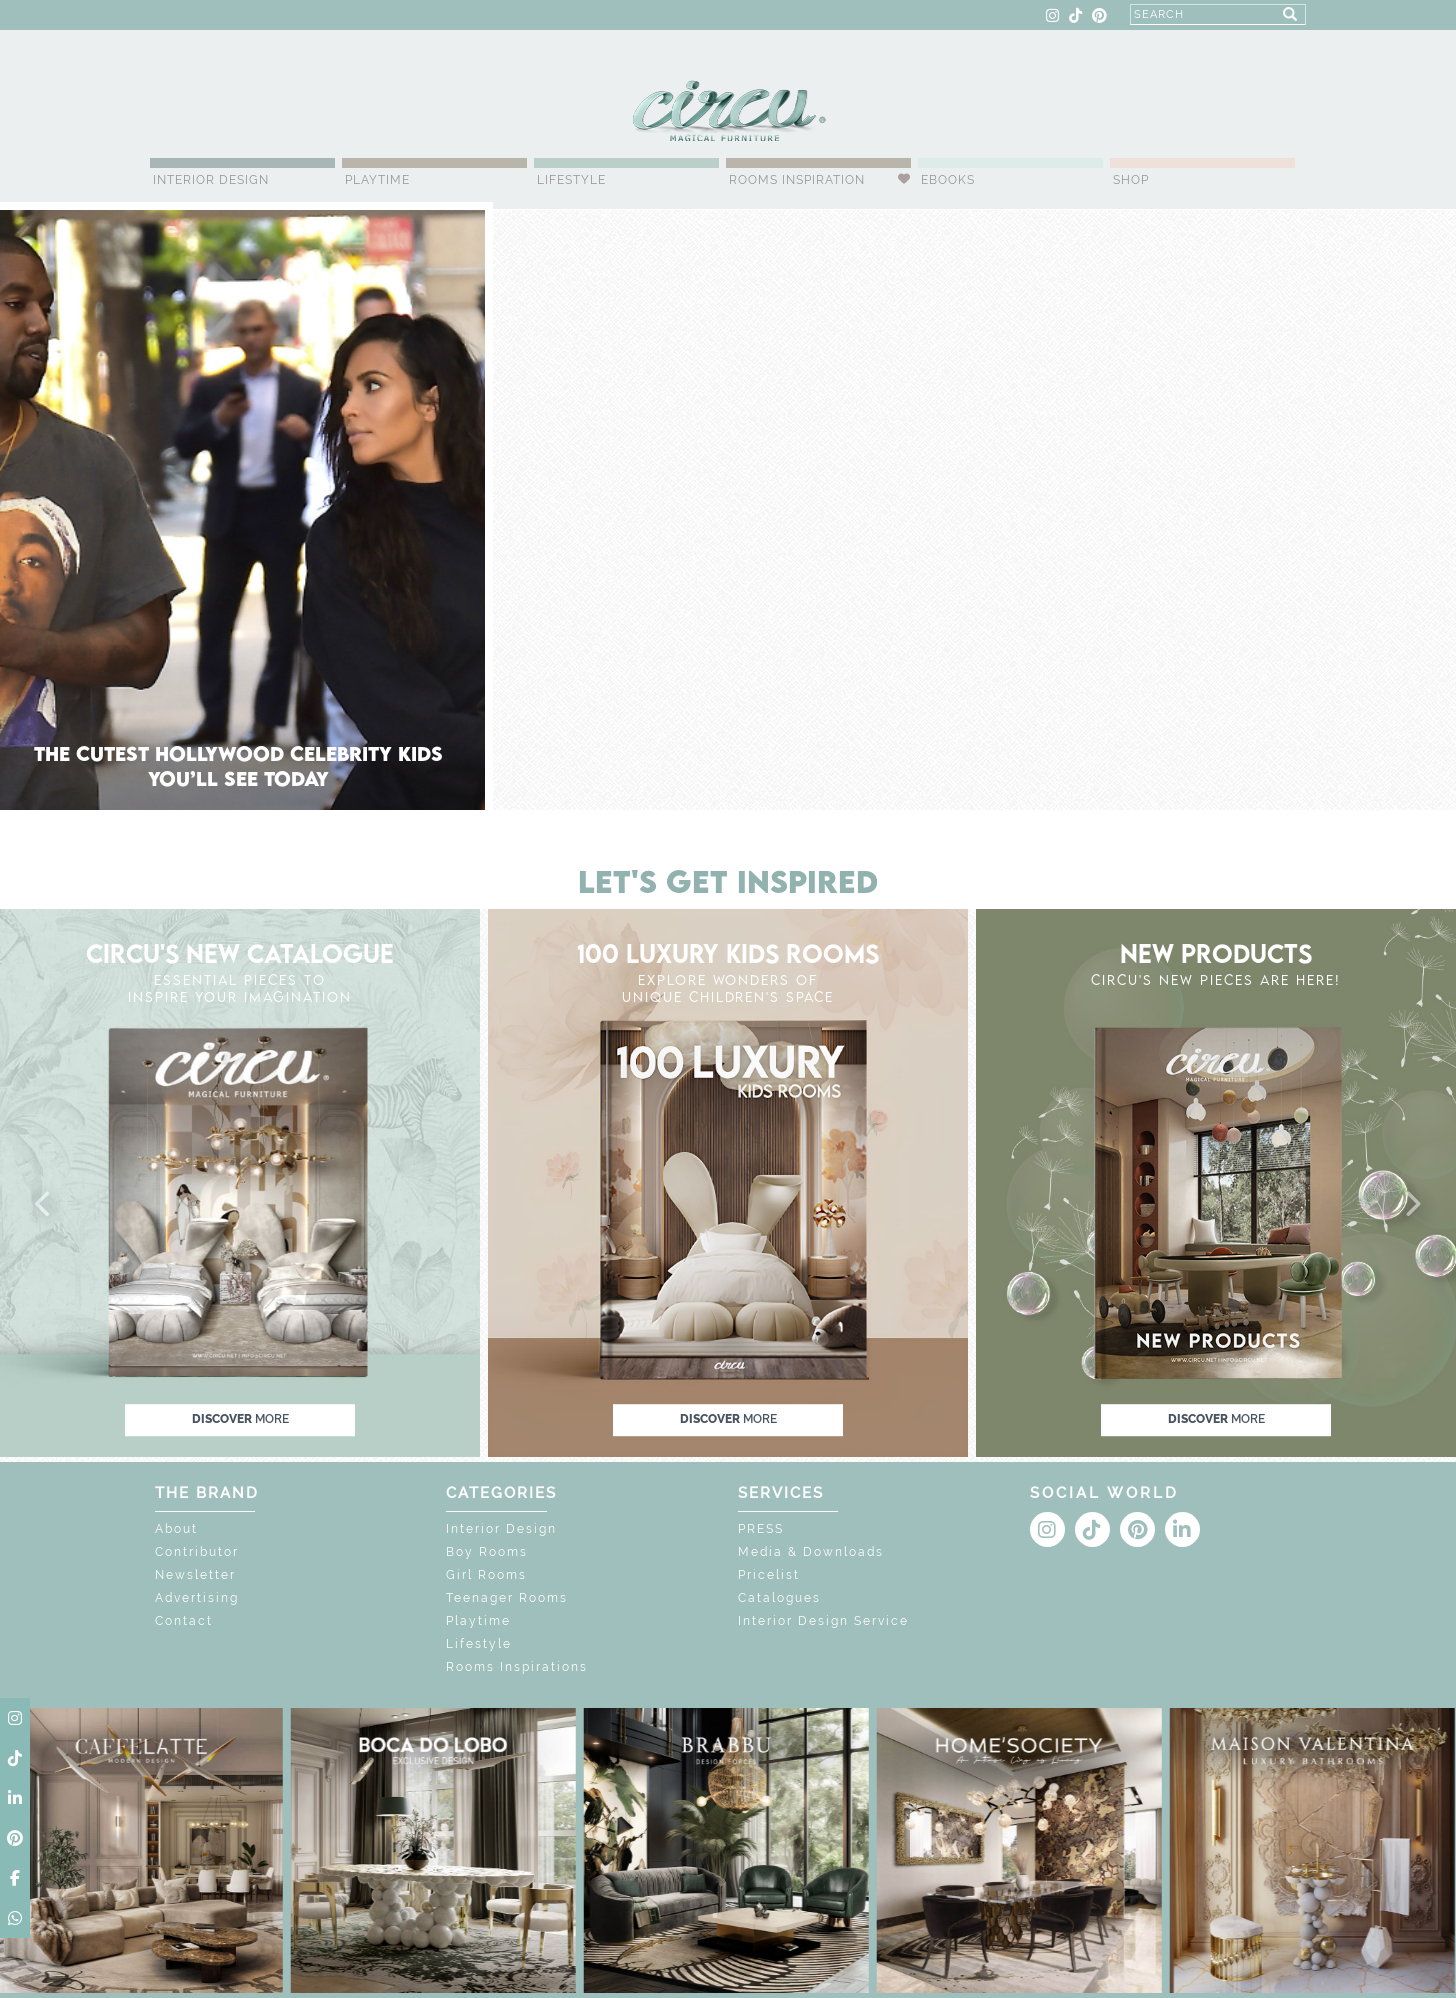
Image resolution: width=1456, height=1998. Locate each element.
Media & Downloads (811, 1552)
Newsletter (195, 1575)
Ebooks (948, 180)
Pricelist (769, 1575)
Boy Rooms (487, 1552)
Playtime (377, 180)
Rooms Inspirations (517, 1667)
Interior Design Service (823, 1621)
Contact (184, 1621)
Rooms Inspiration (797, 180)
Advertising (197, 1598)
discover (240, 1419)
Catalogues (779, 1598)
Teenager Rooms (507, 1598)
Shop (1131, 180)
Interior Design (211, 180)
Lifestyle (571, 180)
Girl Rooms (486, 1575)
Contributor (197, 1552)
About (176, 1529)
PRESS (761, 1529)
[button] (44, 1205)
